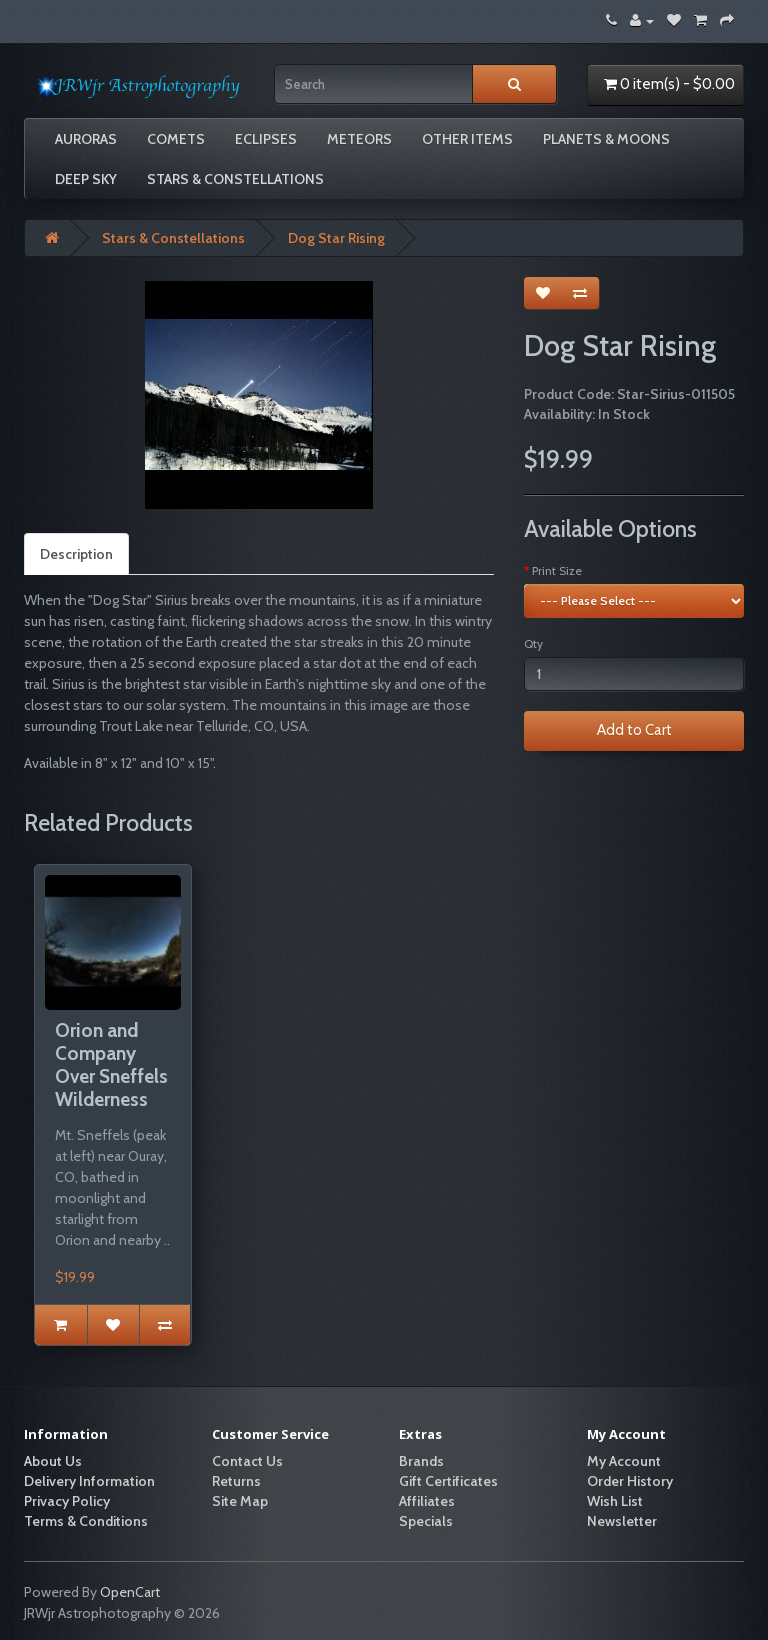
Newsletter (622, 1521)
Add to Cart (634, 730)
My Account (624, 1461)
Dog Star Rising (336, 238)
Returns (236, 1481)
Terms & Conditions (86, 1521)
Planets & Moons (606, 139)
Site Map (240, 1501)
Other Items (467, 139)
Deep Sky (86, 179)
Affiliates (427, 1501)
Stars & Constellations (235, 179)
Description (76, 554)
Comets (176, 139)
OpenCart (130, 1592)
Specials (426, 1521)
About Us (53, 1461)
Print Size (557, 570)
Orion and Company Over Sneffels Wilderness (111, 1064)
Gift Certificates (448, 1481)
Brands (421, 1461)
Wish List (615, 1501)
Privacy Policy (67, 1501)
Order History (630, 1481)
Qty (533, 643)
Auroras (86, 139)
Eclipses (266, 139)
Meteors (359, 139)
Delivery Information (89, 1481)
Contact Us (247, 1461)
